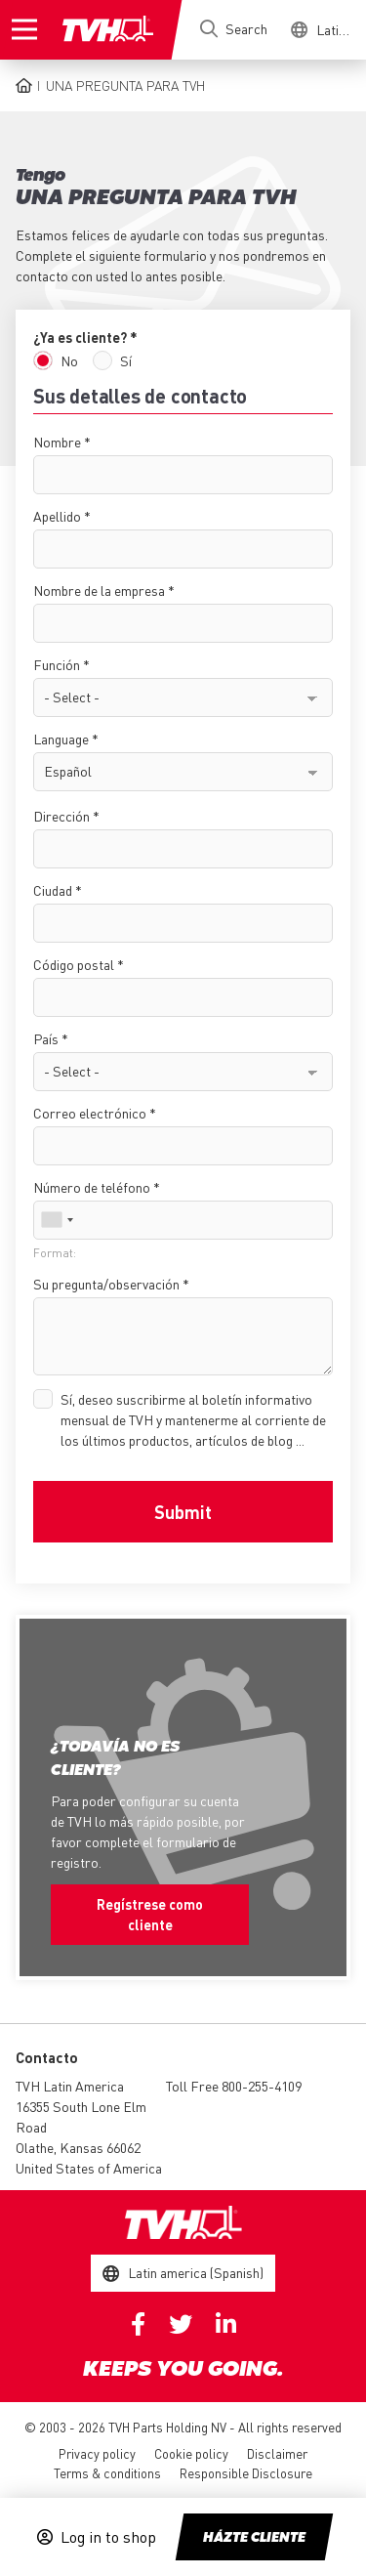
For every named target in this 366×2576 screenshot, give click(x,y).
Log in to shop (108, 2537)
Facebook (138, 2324)
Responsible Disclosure (246, 2473)
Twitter (180, 2324)
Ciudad (52, 890)
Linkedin (226, 2324)
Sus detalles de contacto (140, 395)
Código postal (73, 964)
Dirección (61, 815)
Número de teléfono (91, 1187)
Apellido (57, 516)
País (46, 1038)
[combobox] (56, 1220)
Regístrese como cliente (150, 1914)
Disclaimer (277, 2453)
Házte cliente (254, 2538)
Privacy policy (97, 2453)
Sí (126, 360)
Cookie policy (191, 2453)
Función (56, 664)
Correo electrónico (89, 1112)
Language (61, 738)
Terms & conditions (107, 2473)
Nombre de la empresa (99, 590)
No (69, 360)
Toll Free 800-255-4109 (234, 2085)
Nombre (57, 441)
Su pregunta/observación (106, 1283)
